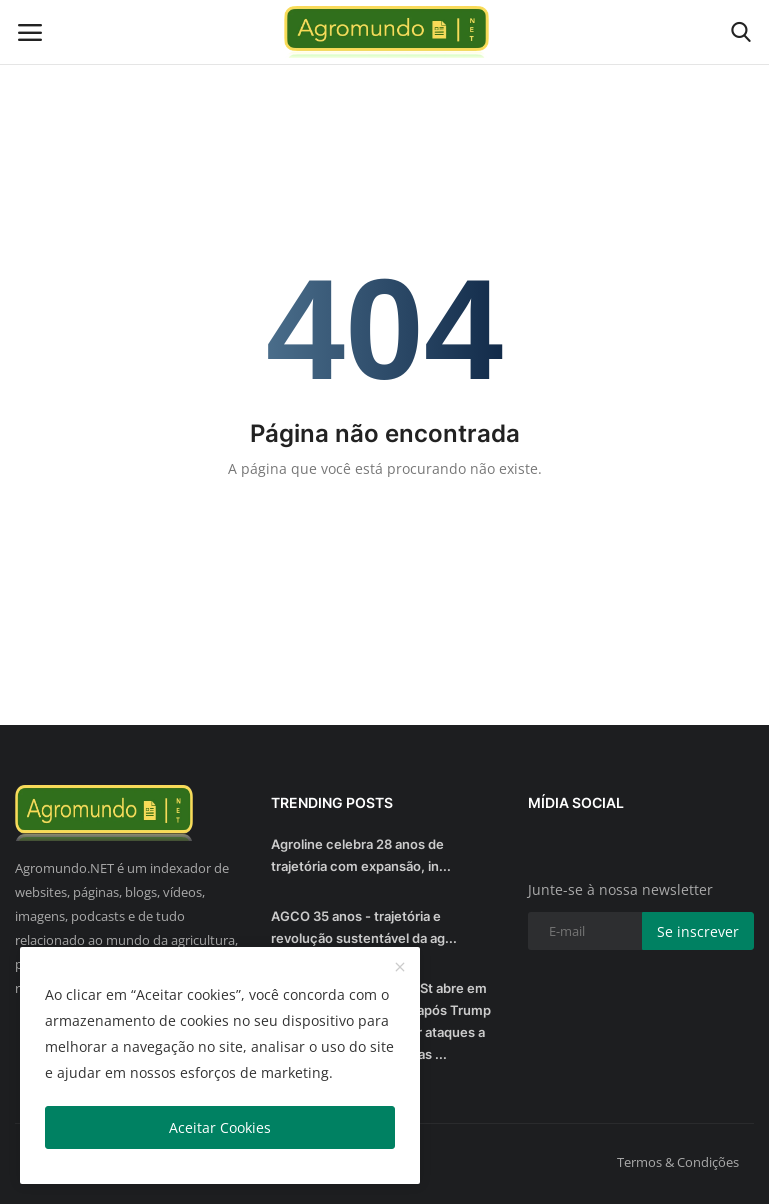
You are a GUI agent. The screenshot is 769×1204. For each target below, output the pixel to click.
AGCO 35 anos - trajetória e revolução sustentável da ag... (364, 927)
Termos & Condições (678, 1162)
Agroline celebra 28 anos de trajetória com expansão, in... (361, 855)
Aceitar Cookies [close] (220, 1127)
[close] (400, 968)
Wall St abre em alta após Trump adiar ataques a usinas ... (441, 1021)
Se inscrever (698, 931)
